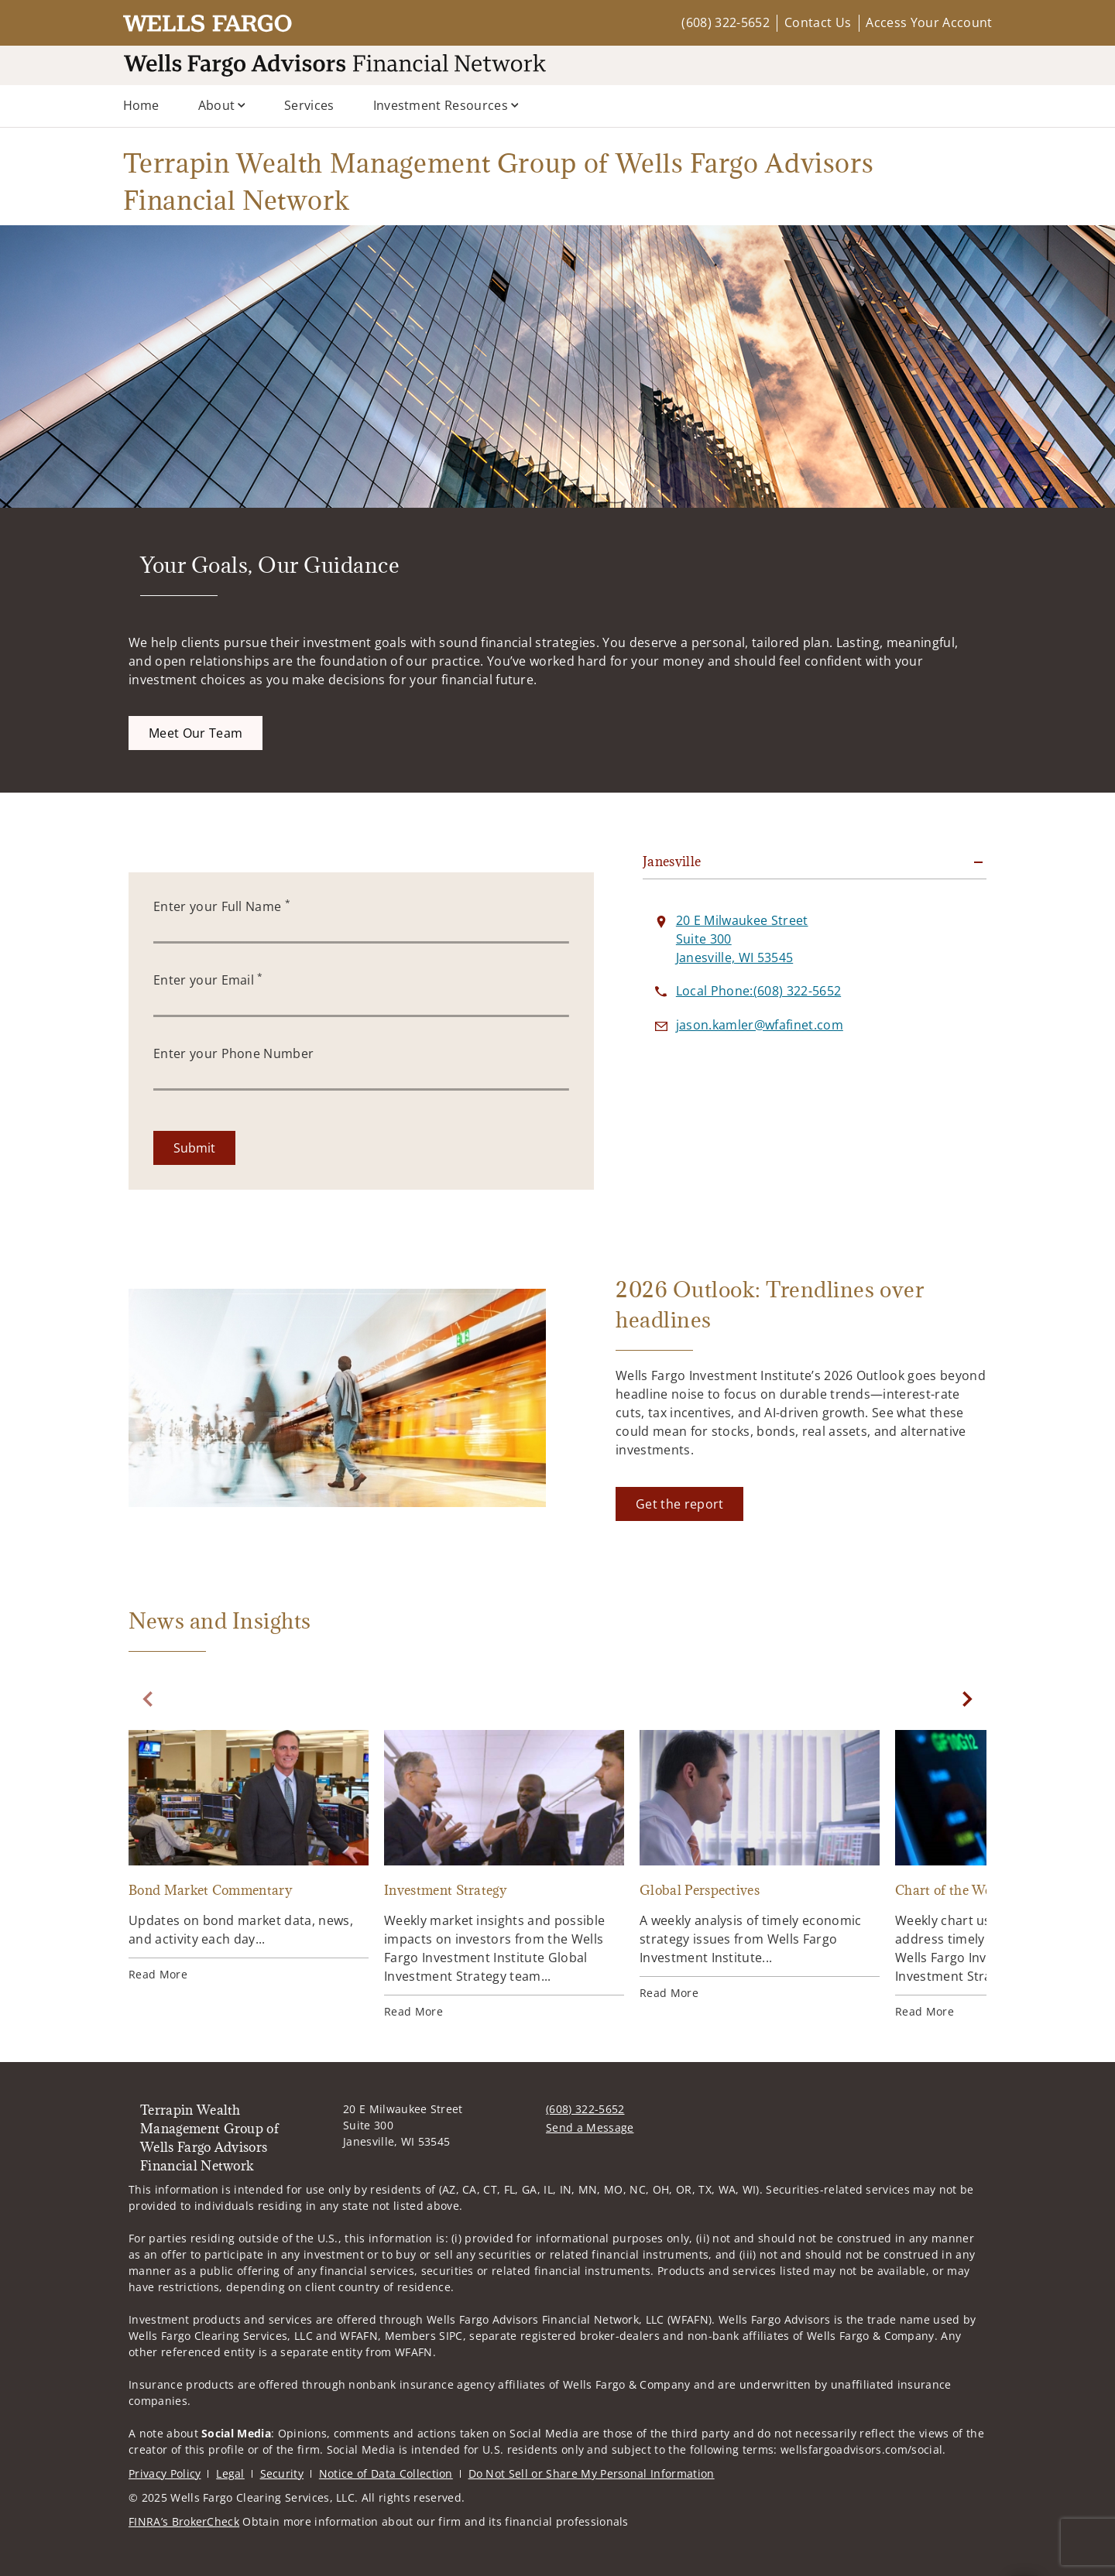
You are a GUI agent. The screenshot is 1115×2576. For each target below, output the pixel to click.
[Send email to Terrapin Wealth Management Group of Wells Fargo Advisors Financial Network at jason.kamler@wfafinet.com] (759, 1024)
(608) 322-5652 (725, 22)
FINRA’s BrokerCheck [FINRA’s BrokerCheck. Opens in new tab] (184, 2521)
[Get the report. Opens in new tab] (679, 1504)
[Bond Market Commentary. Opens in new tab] (249, 1856)
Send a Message (589, 2127)
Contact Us (817, 22)
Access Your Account (929, 22)
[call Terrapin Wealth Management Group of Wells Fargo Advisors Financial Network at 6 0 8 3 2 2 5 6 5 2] (758, 990)
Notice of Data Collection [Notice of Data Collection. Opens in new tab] (386, 2473)
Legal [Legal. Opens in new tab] (230, 2473)
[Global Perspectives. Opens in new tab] (760, 1865)
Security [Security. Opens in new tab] (282, 2473)
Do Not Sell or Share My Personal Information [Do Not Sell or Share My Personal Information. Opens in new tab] (591, 2473)
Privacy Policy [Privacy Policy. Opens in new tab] (165, 2473)
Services (309, 105)
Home (141, 105)
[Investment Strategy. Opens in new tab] (504, 1874)
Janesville (672, 861)
